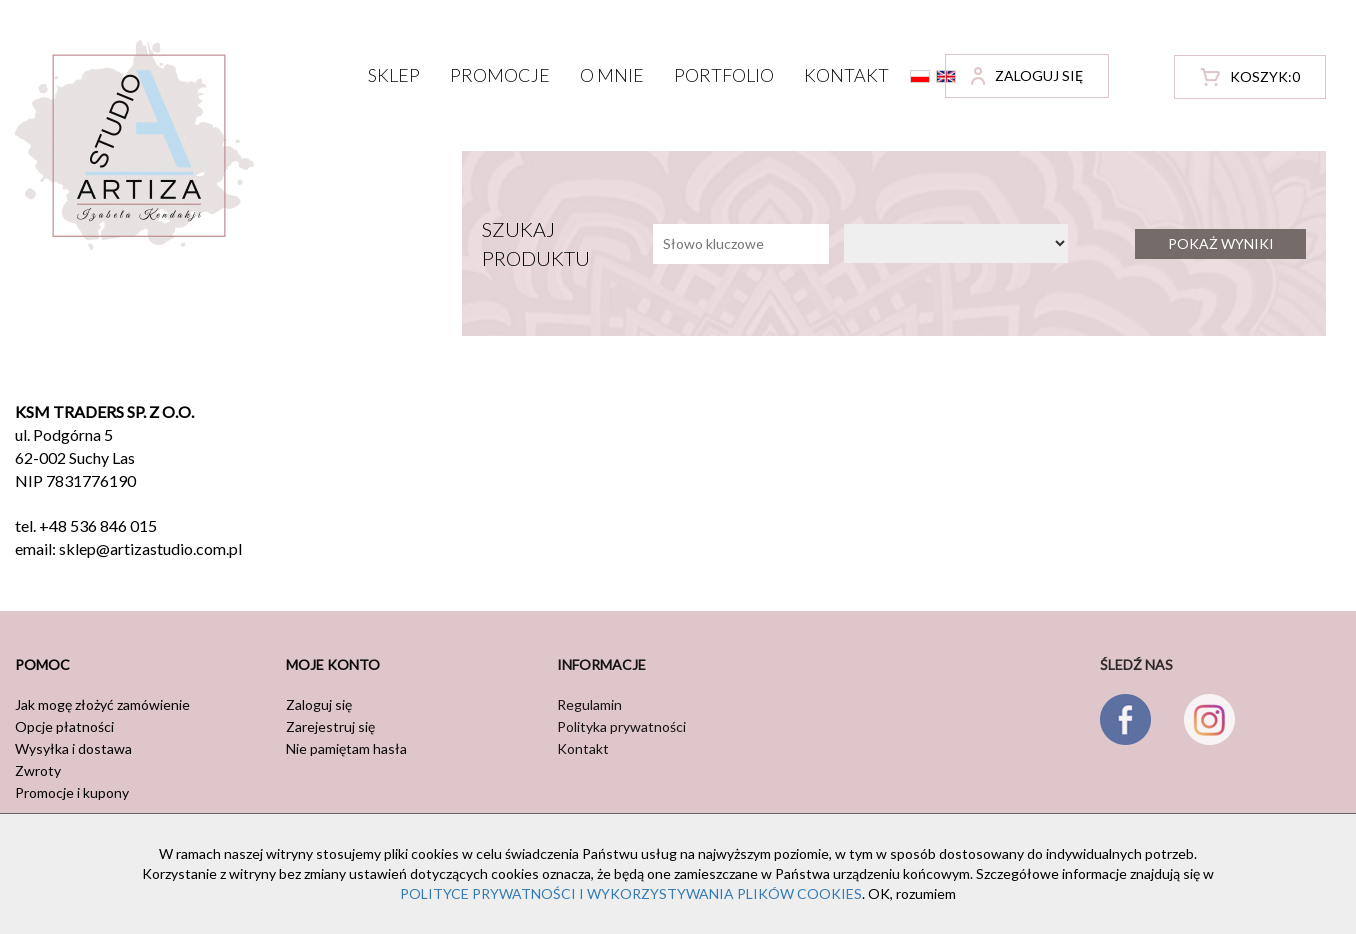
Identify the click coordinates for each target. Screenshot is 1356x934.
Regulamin (589, 704)
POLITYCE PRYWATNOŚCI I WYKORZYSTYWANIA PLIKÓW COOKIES (631, 893)
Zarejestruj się (330, 726)
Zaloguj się (319, 704)
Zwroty (38, 770)
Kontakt (846, 75)
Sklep (394, 75)
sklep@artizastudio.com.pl (150, 548)
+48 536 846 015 (98, 525)
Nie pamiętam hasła (346, 748)
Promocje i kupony (72, 792)
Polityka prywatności (621, 726)
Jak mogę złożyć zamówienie (102, 704)
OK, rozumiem (912, 893)
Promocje (500, 75)
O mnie (612, 75)
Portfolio (724, 75)
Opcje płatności (64, 726)
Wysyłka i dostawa (73, 748)
